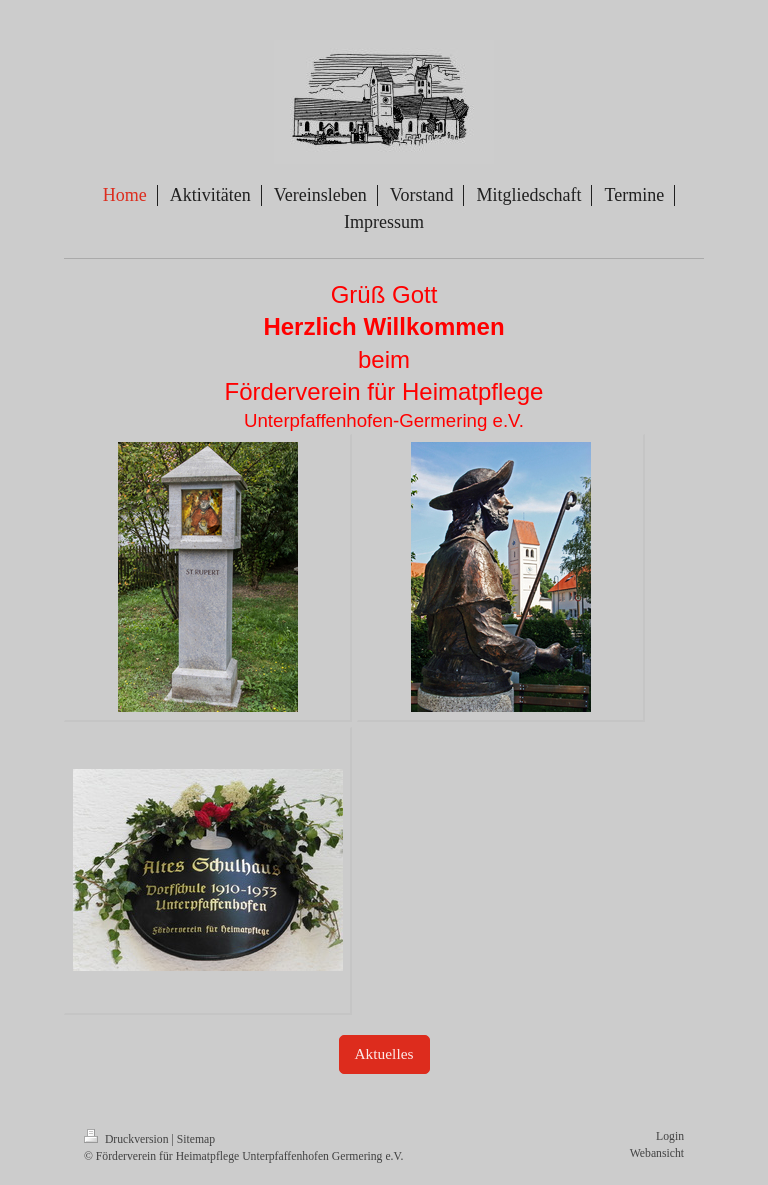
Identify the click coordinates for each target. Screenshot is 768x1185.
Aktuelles (384, 1053)
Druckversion (127, 1139)
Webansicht (657, 1153)
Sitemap (196, 1139)
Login (670, 1136)
